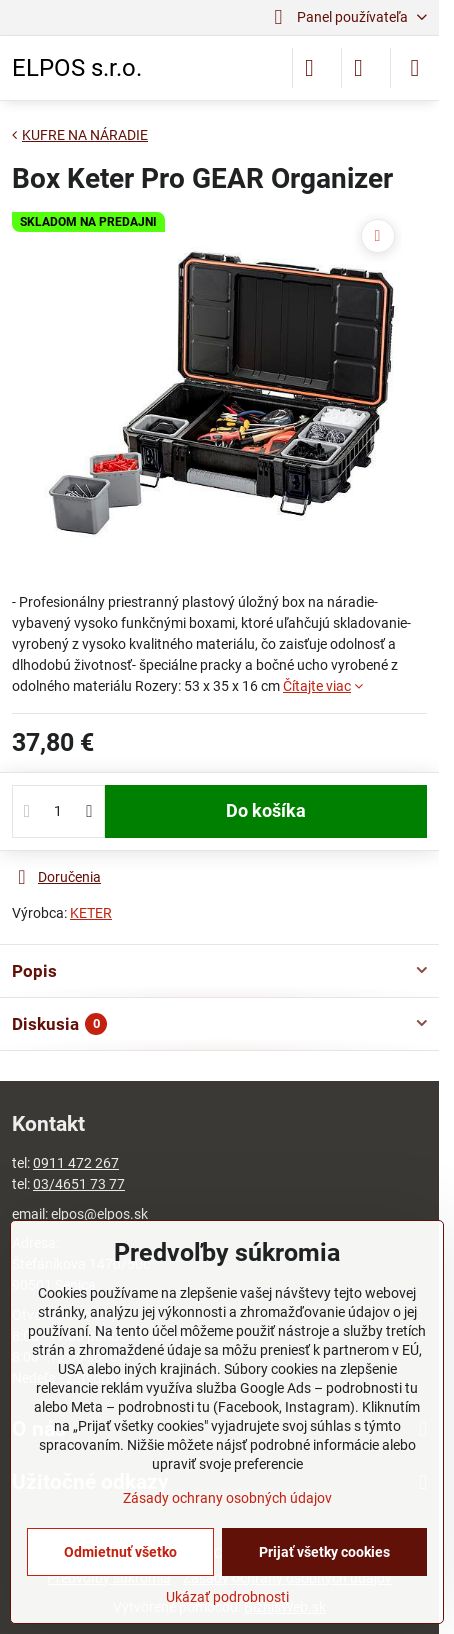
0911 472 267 (76, 1163)
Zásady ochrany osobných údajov (227, 1498)
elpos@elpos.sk (99, 1214)
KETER (91, 913)
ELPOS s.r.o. (77, 68)
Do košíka (266, 811)
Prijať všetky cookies (324, 1552)
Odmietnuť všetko (120, 1552)
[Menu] (415, 68)
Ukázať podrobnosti (227, 1597)
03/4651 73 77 (79, 1184)
